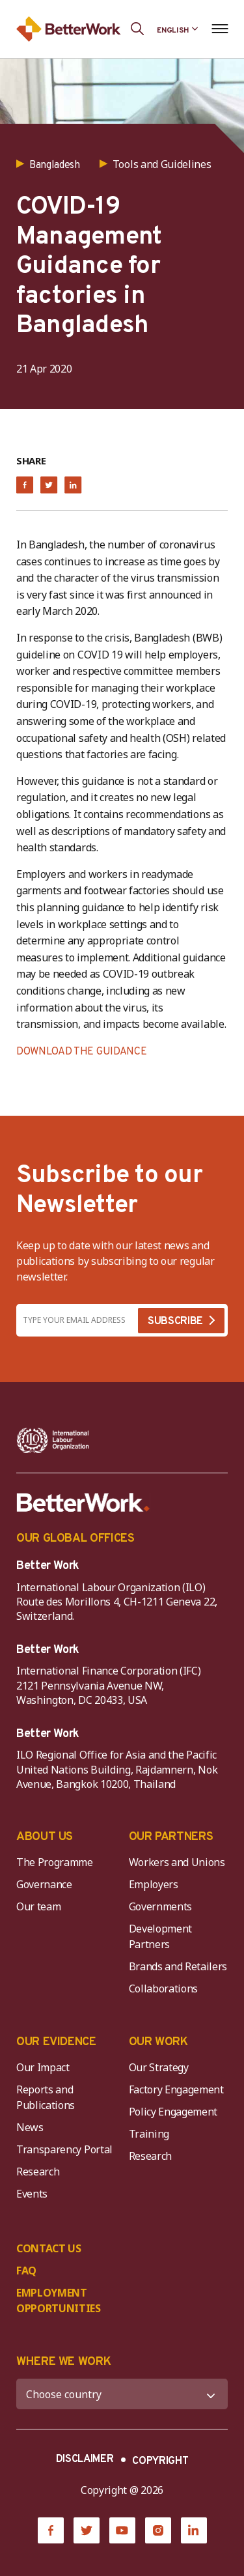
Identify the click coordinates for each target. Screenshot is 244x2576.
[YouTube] (122, 2530)
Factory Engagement (176, 2089)
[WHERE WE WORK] (122, 2394)
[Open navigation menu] (219, 28)
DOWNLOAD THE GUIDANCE (81, 1051)
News (30, 2127)
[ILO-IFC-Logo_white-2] (53, 1441)
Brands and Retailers (178, 1966)
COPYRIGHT (160, 2461)
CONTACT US (48, 2248)
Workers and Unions (177, 1862)
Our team (38, 1906)
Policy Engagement (176, 2111)
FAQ (26, 2270)
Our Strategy (159, 2067)
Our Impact (43, 2067)
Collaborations (163, 1988)
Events (31, 2194)
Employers (153, 1884)
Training (149, 2134)
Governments (160, 1906)
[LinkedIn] (194, 2530)
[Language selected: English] (177, 28)
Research (37, 2171)
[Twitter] (87, 2530)
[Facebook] (51, 2530)
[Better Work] (83, 1502)
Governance (44, 1884)
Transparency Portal (64, 2149)
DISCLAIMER (85, 2459)
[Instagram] (158, 2530)
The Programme (54, 1862)
